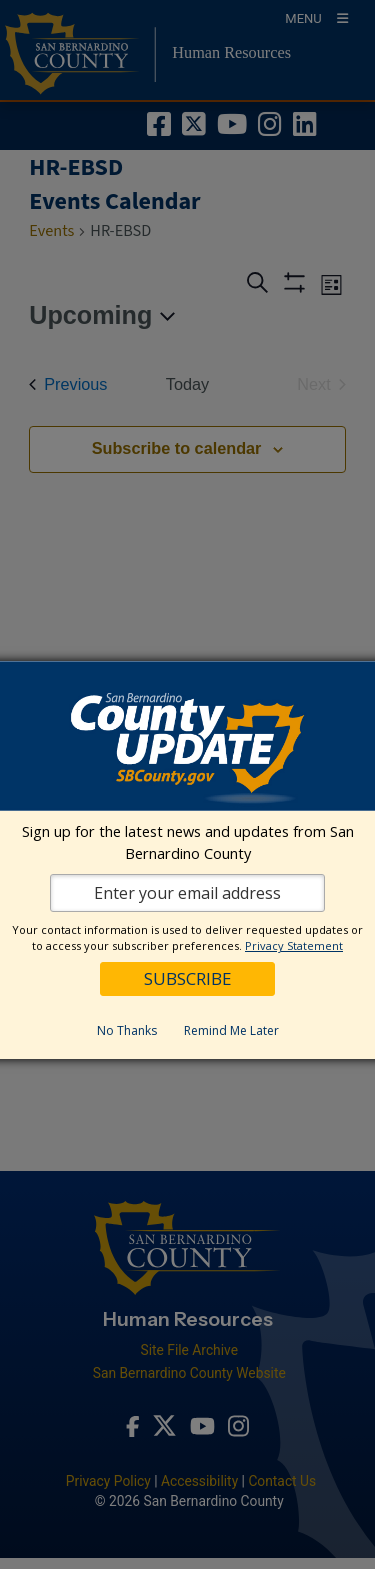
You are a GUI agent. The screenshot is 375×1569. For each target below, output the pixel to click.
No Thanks (127, 1030)
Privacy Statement (294, 945)
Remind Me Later (231, 1030)
